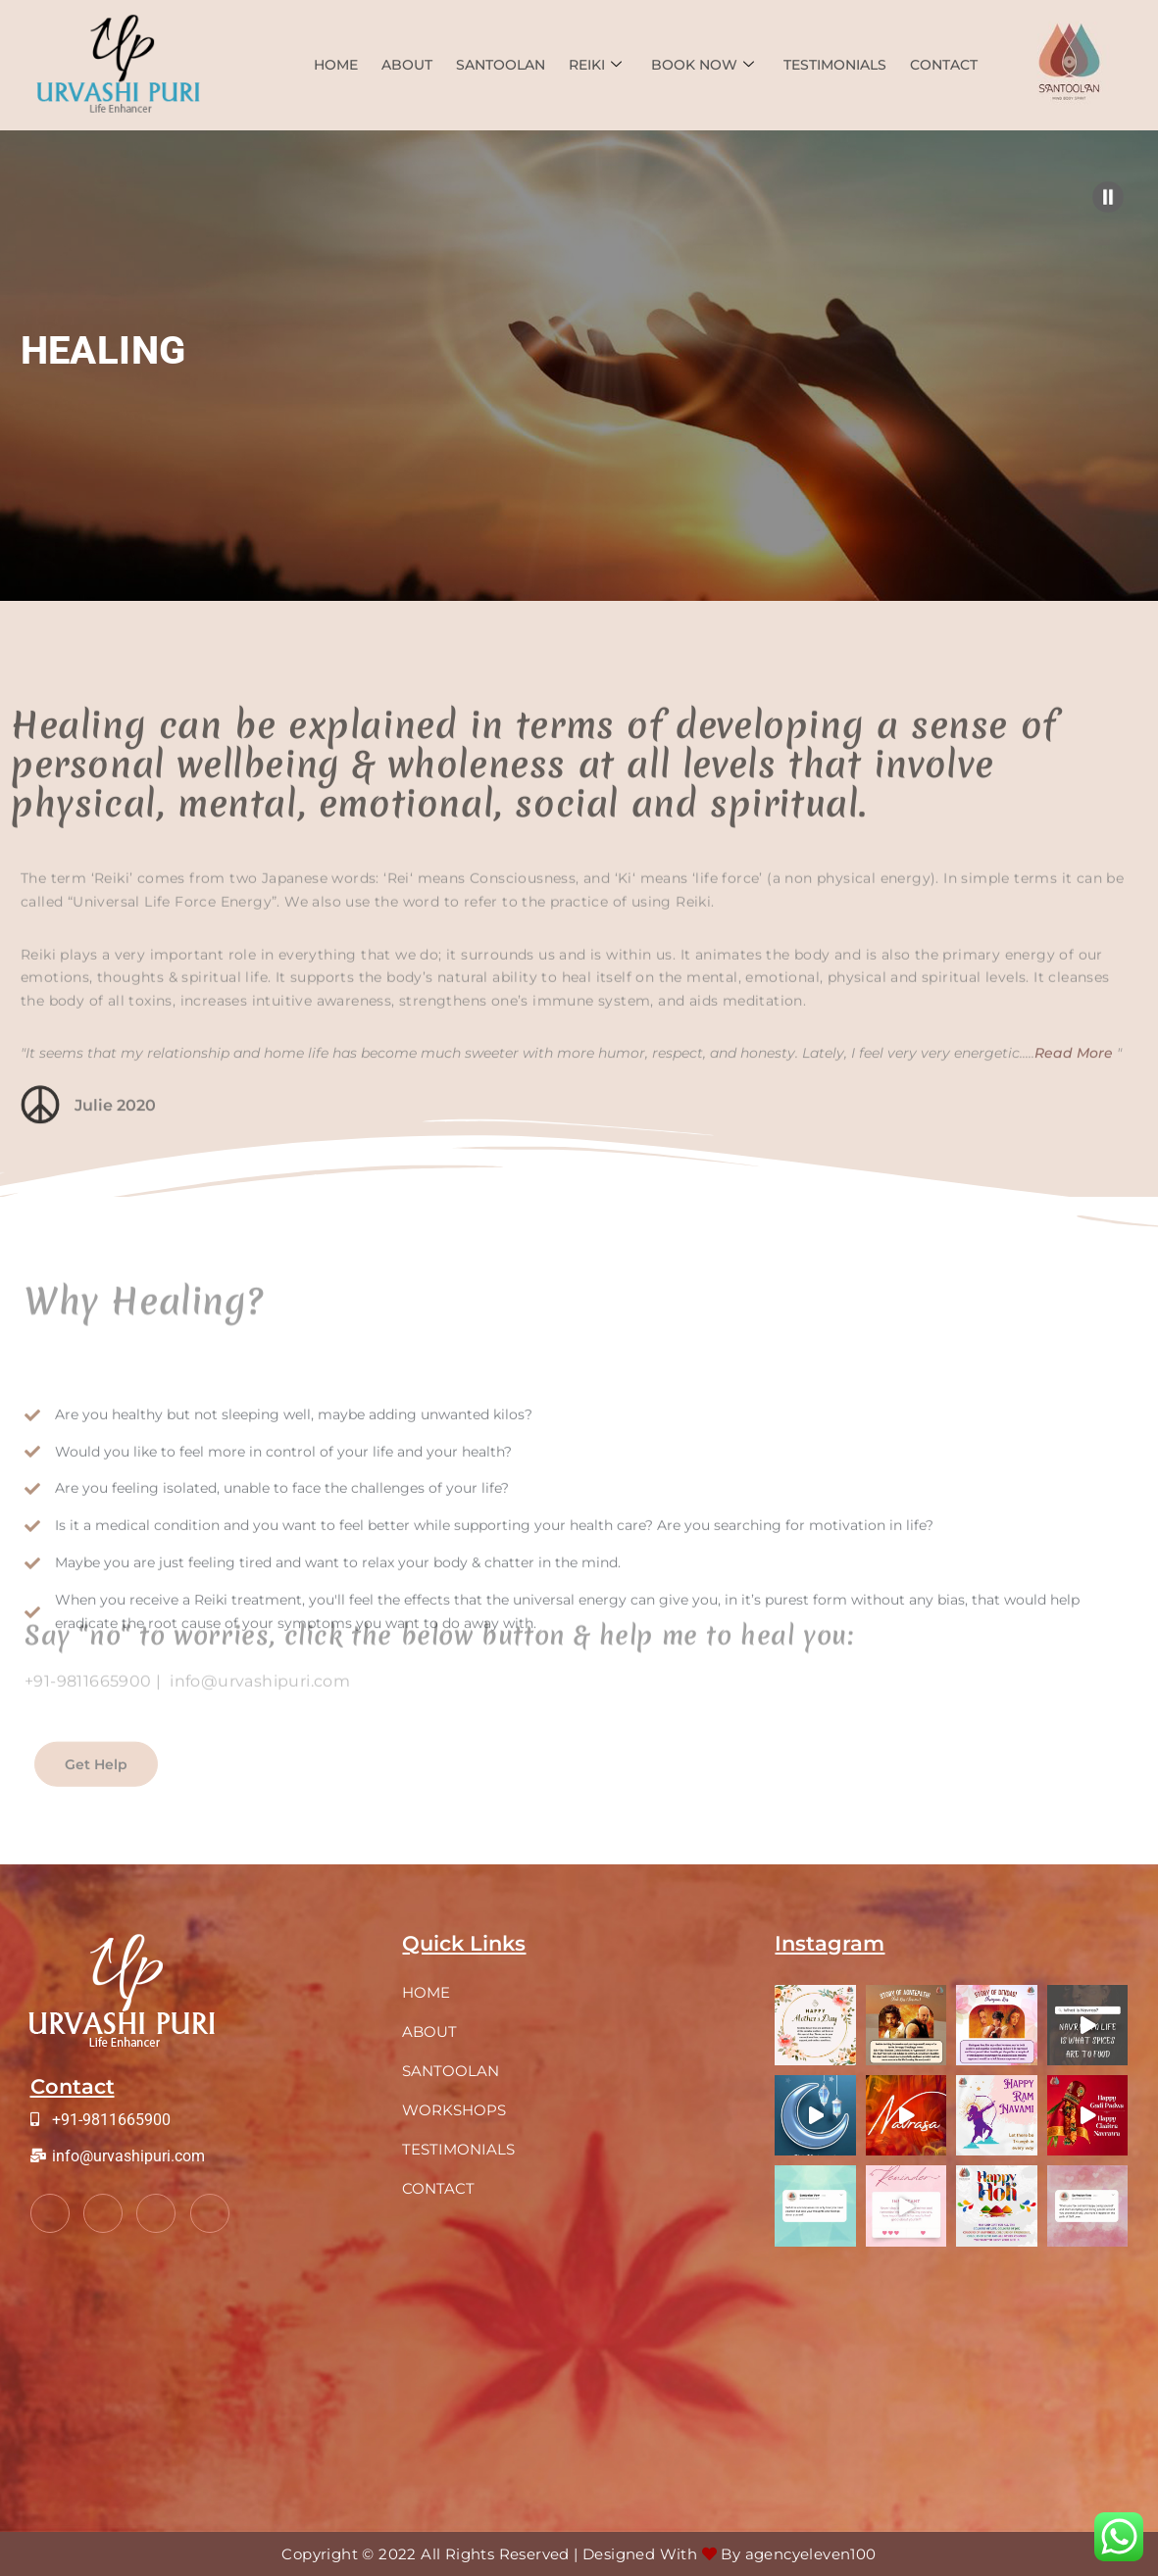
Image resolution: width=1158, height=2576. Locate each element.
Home (336, 65)
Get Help (96, 1785)
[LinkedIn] (156, 2213)
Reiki (595, 65)
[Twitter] (103, 2213)
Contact (944, 65)
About (406, 65)
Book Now (702, 65)
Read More (1073, 1094)
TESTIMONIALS (834, 65)
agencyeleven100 (811, 2554)
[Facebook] (50, 2213)
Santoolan (500, 65)
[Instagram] (209, 2213)
